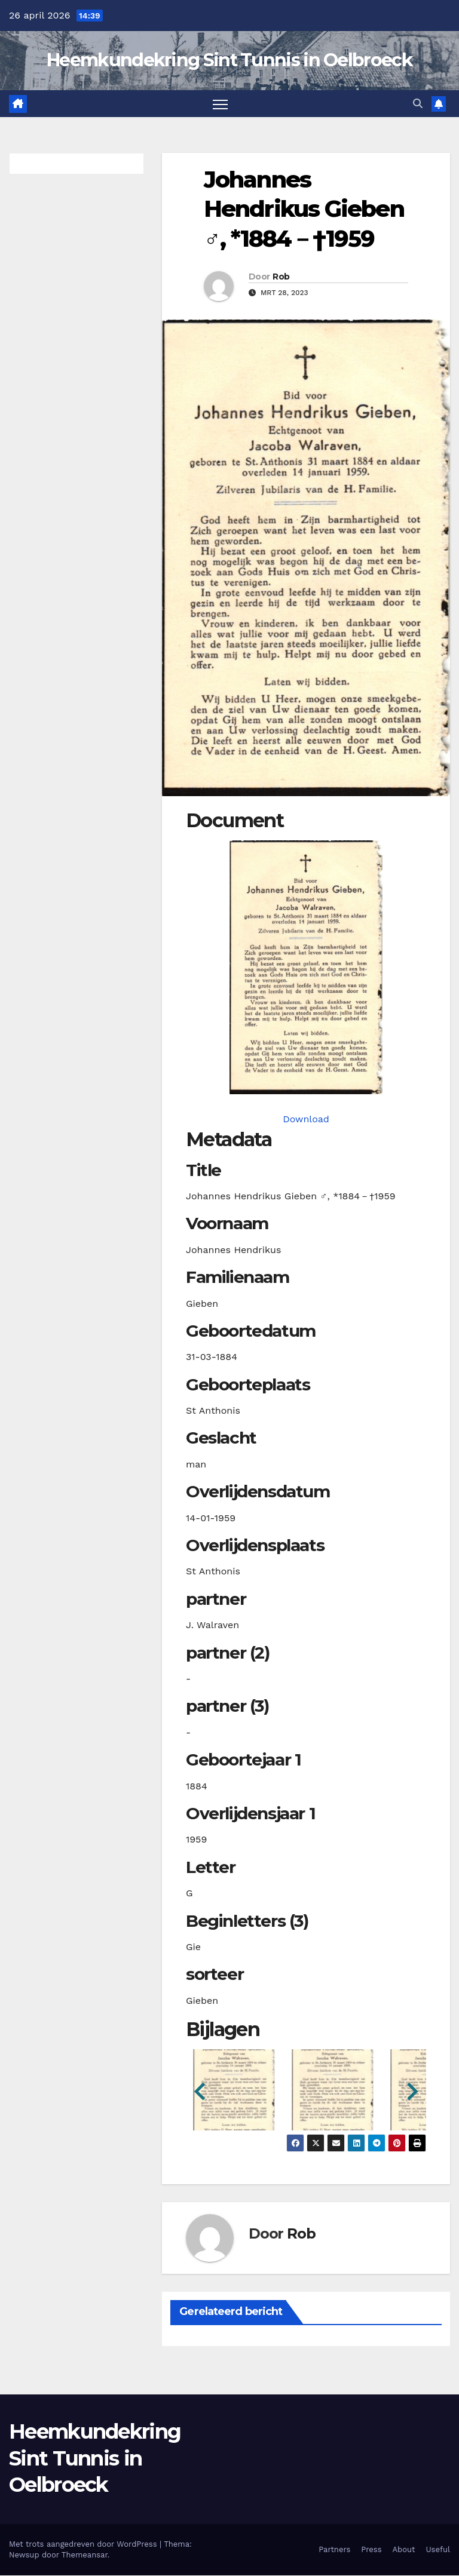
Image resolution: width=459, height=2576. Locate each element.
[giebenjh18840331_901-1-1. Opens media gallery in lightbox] (306, 967)
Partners (334, 2550)
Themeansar (85, 2555)
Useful (438, 2550)
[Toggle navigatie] (220, 103)
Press (371, 2550)
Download (306, 1119)
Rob (281, 277)
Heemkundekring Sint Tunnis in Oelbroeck (229, 60)
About (404, 2550)
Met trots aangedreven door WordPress (84, 2544)
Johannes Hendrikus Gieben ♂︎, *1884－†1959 (304, 209)
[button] (418, 103)
